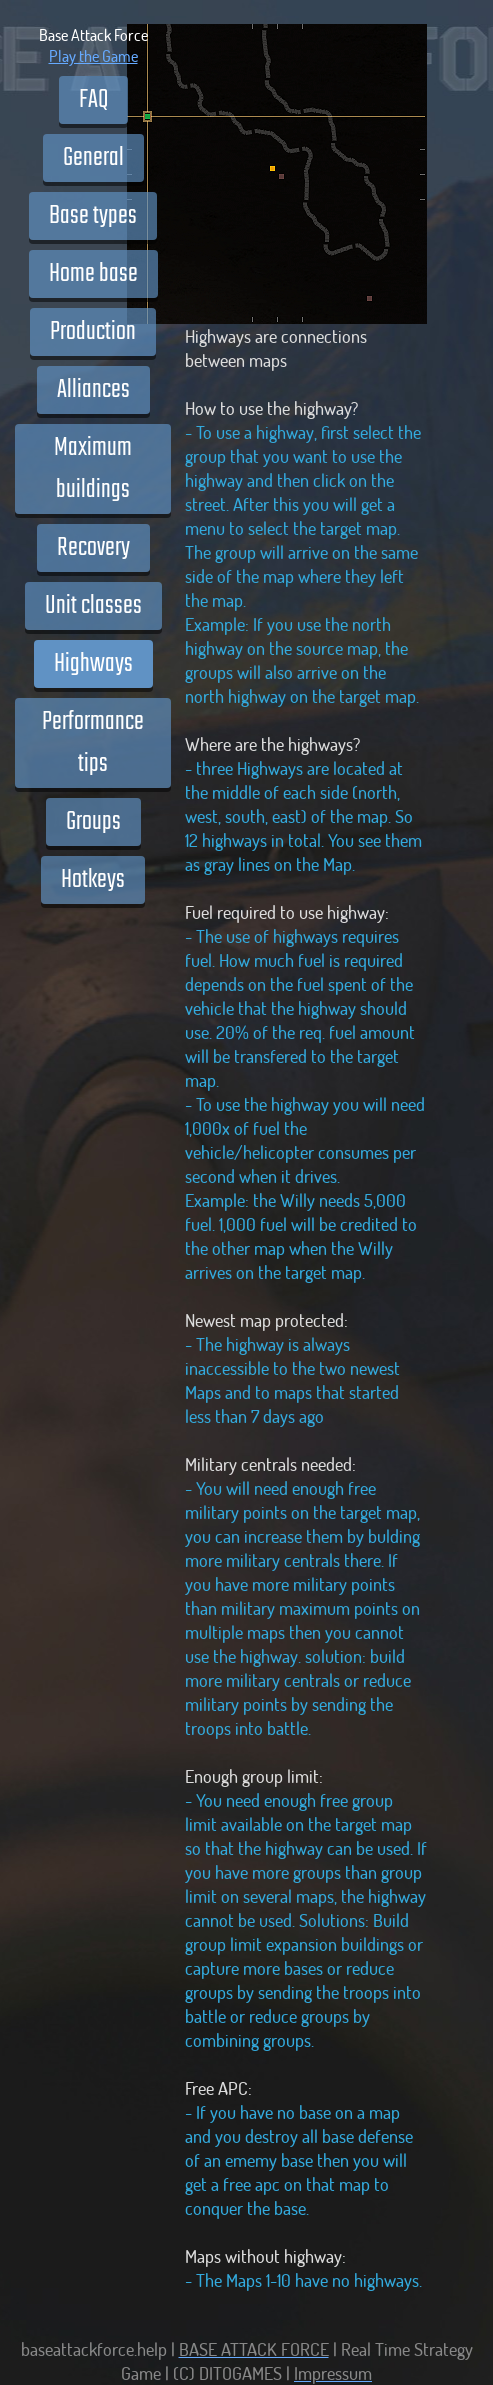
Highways (93, 664)
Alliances (93, 390)
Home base (93, 274)
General (93, 158)
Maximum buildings (93, 469)
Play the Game (93, 55)
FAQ (93, 100)
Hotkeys (93, 880)
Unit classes (93, 606)
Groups (93, 822)
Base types (93, 216)
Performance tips (93, 743)
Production (93, 332)
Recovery (93, 548)
